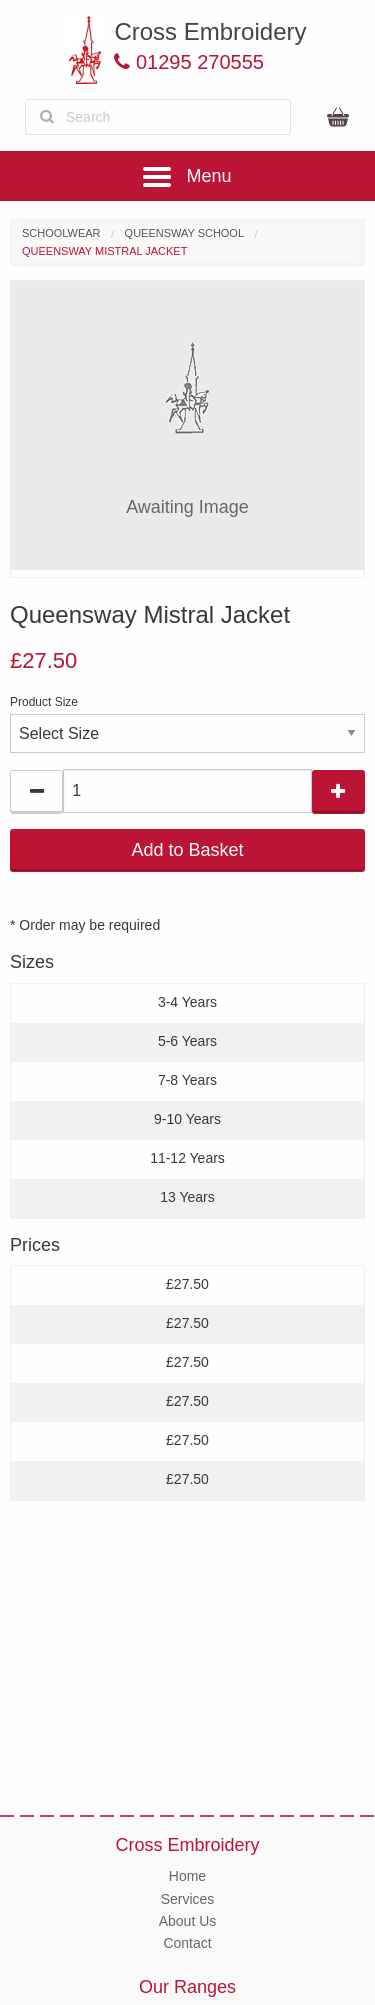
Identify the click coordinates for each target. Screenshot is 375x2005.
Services (188, 1899)
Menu (187, 176)
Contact (187, 1943)
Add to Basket (187, 850)
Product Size (44, 702)
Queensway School (184, 233)
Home (187, 1876)
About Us (188, 1921)
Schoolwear (61, 233)
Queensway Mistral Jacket (104, 251)
